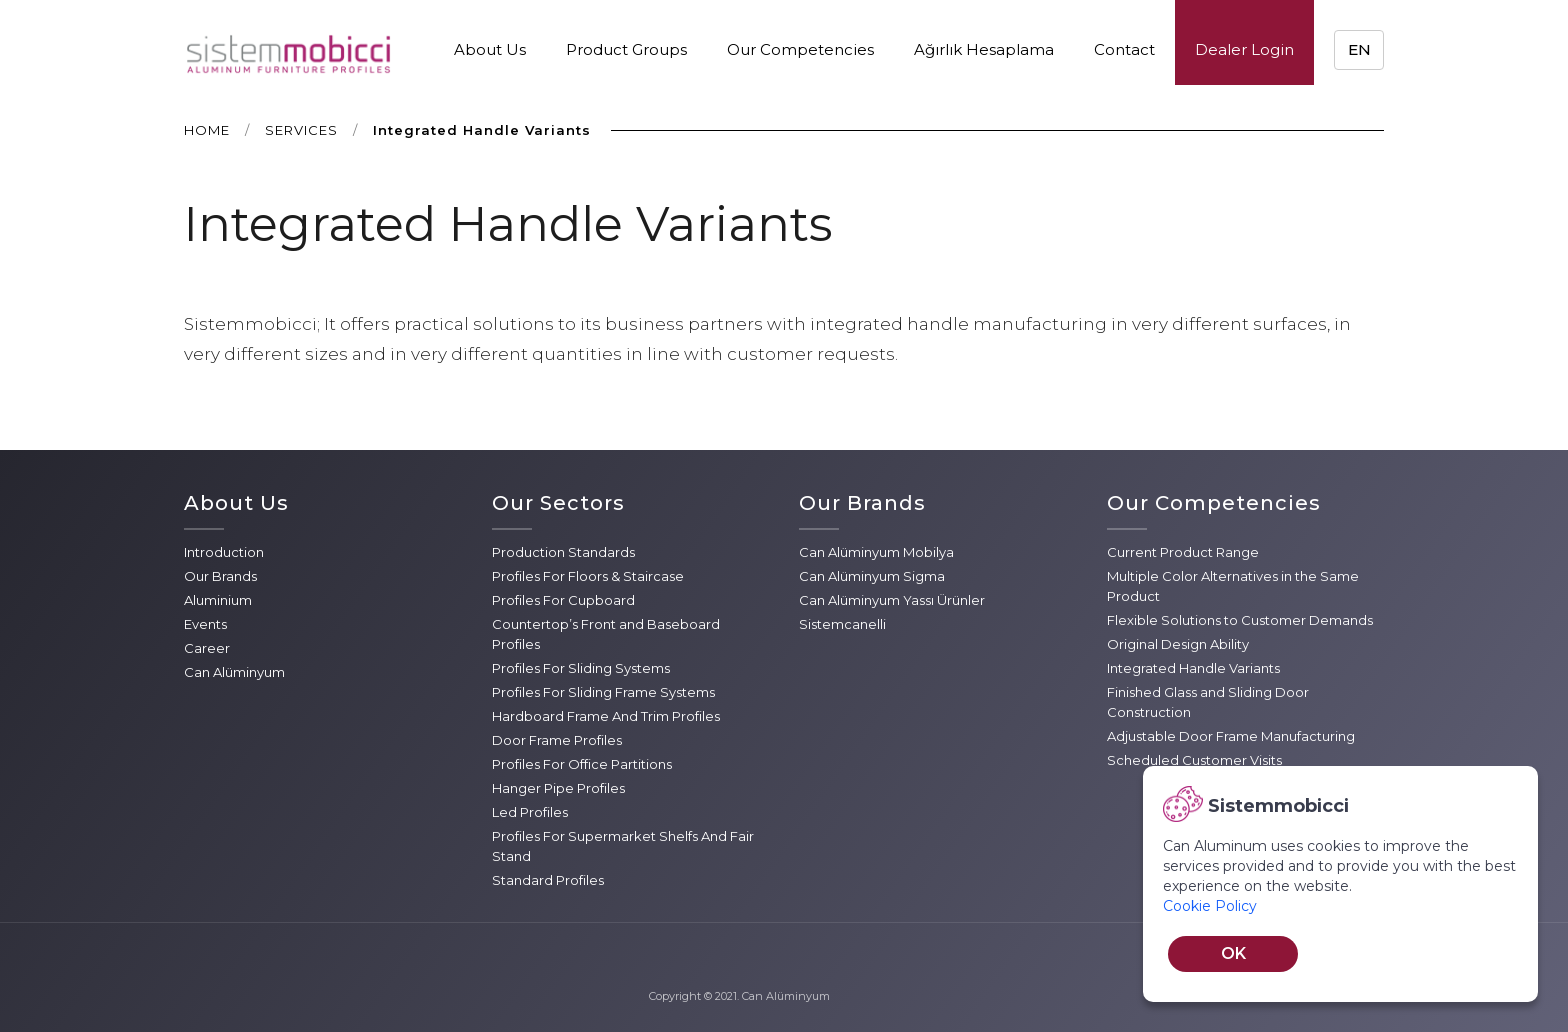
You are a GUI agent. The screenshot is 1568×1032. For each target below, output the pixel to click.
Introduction (224, 552)
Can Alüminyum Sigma (872, 576)
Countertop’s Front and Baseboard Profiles (606, 634)
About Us (490, 49)
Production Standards (563, 552)
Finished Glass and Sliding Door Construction (1208, 702)
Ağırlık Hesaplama (984, 49)
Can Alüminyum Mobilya (876, 552)
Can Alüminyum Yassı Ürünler (892, 600)
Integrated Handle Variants (1193, 668)
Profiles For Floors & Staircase (588, 576)
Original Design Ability (1178, 644)
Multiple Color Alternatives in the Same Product (1233, 586)
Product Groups (626, 49)
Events (205, 624)
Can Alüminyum (234, 672)
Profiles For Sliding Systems (581, 668)
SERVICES (301, 130)
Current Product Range (1183, 552)
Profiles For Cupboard (563, 600)
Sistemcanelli (842, 624)
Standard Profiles (548, 880)
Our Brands (220, 576)
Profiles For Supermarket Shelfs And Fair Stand (623, 846)
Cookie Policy (1210, 906)
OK (1233, 953)
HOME (207, 130)
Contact (1124, 49)
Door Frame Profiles (557, 740)
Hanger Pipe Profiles (558, 788)
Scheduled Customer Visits (1194, 760)
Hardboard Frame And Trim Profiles (606, 716)
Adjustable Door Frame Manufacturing (1231, 736)
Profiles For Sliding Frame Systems (603, 692)
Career (207, 648)
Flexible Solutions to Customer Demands (1240, 620)
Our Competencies (800, 49)
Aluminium (218, 600)
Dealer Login (1244, 49)
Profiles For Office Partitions (582, 764)
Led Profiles (530, 812)
